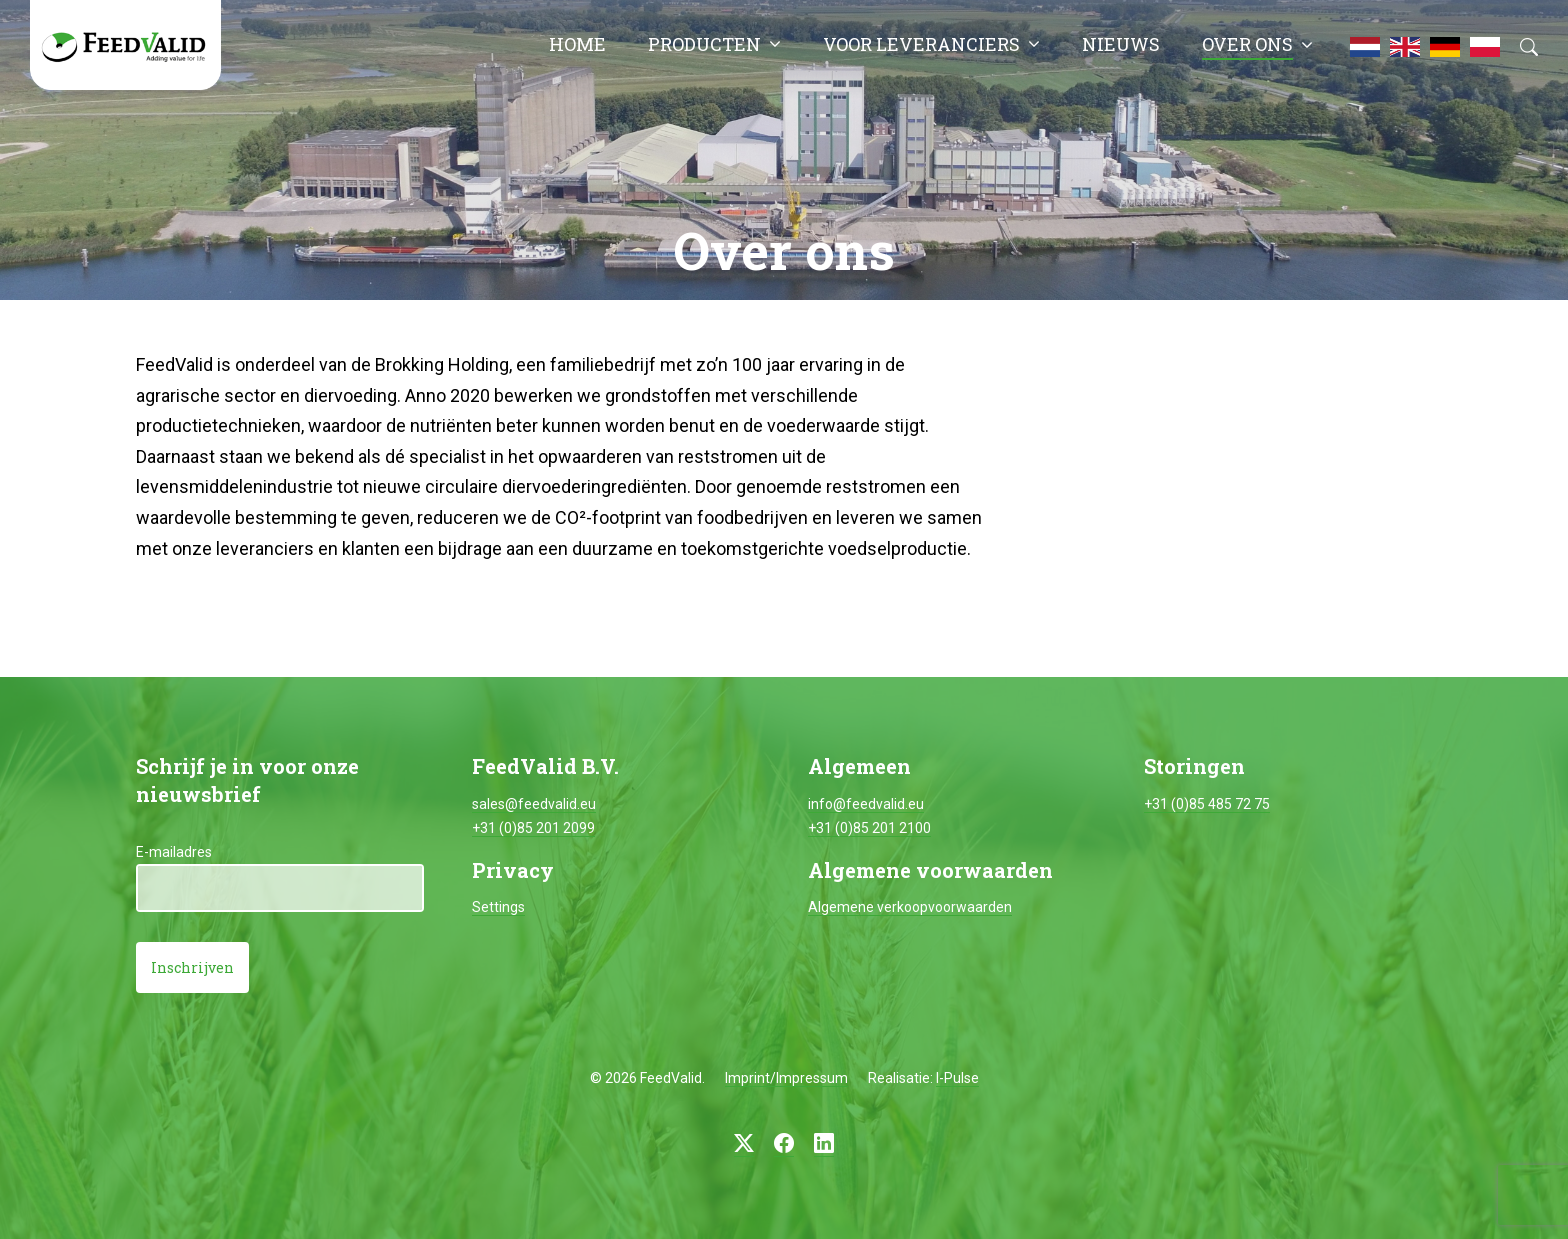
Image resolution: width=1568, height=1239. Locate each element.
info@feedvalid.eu (866, 804)
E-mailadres (174, 852)
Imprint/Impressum (786, 1078)
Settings (498, 907)
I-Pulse (957, 1078)
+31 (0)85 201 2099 (533, 828)
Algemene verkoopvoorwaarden (910, 907)
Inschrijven (192, 967)
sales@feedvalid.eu (534, 804)
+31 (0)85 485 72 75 (1207, 804)
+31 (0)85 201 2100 (869, 828)
